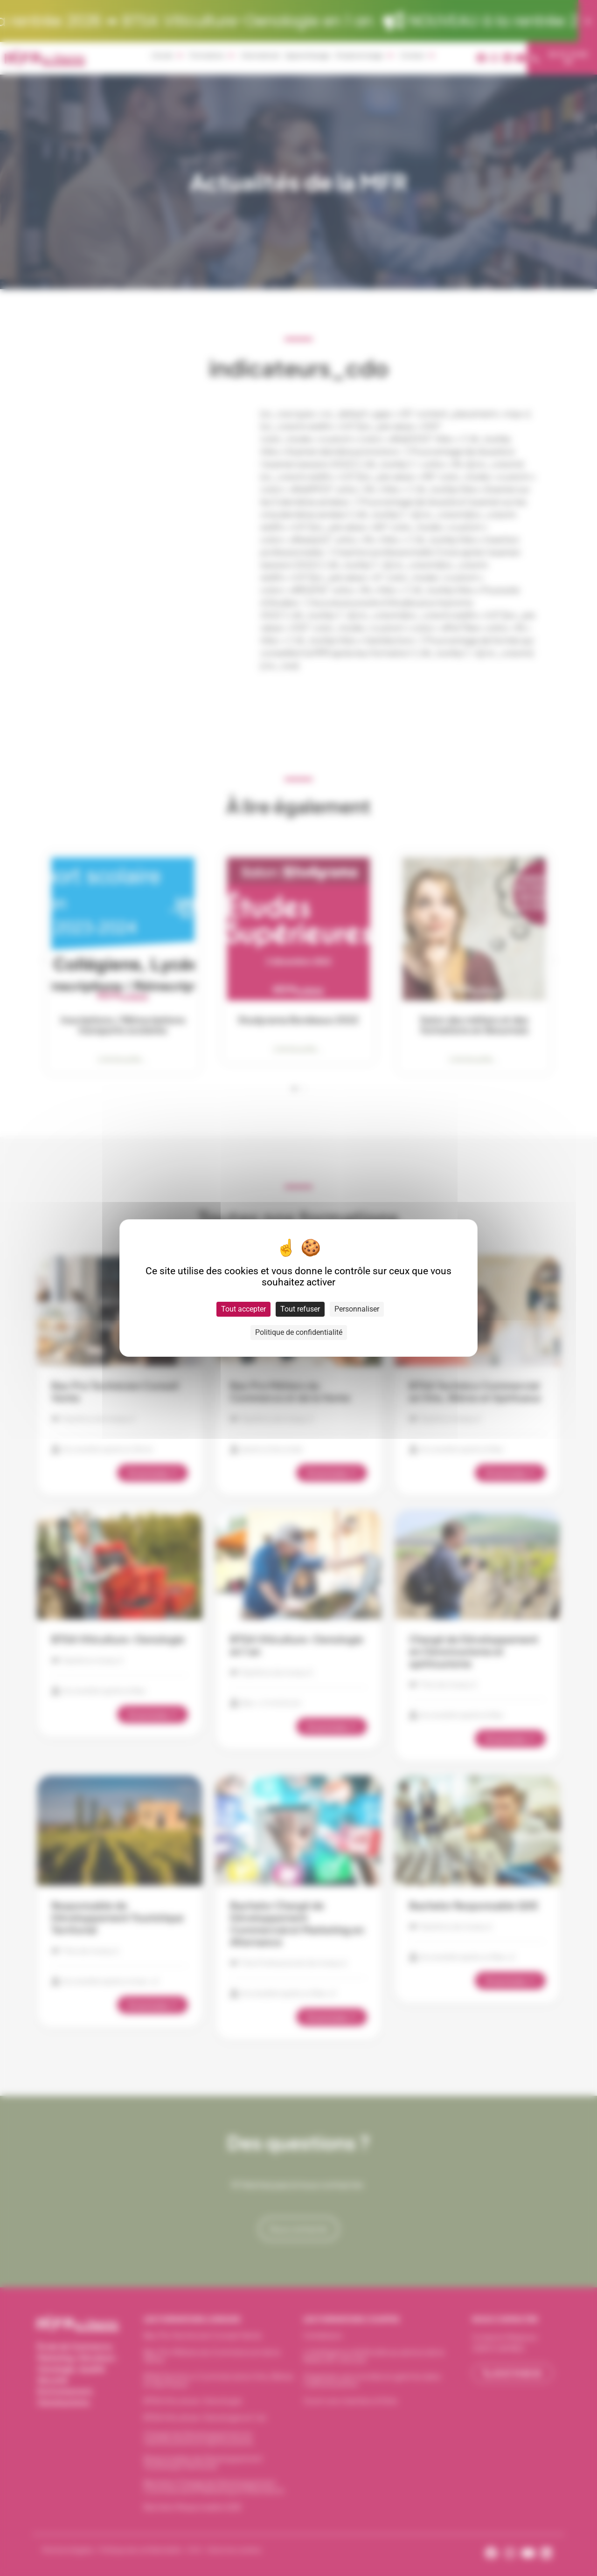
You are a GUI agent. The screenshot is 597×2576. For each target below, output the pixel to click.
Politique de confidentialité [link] (298, 1332)
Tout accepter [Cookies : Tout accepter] (243, 1309)
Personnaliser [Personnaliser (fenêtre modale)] (356, 1309)
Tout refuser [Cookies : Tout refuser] (300, 1309)
